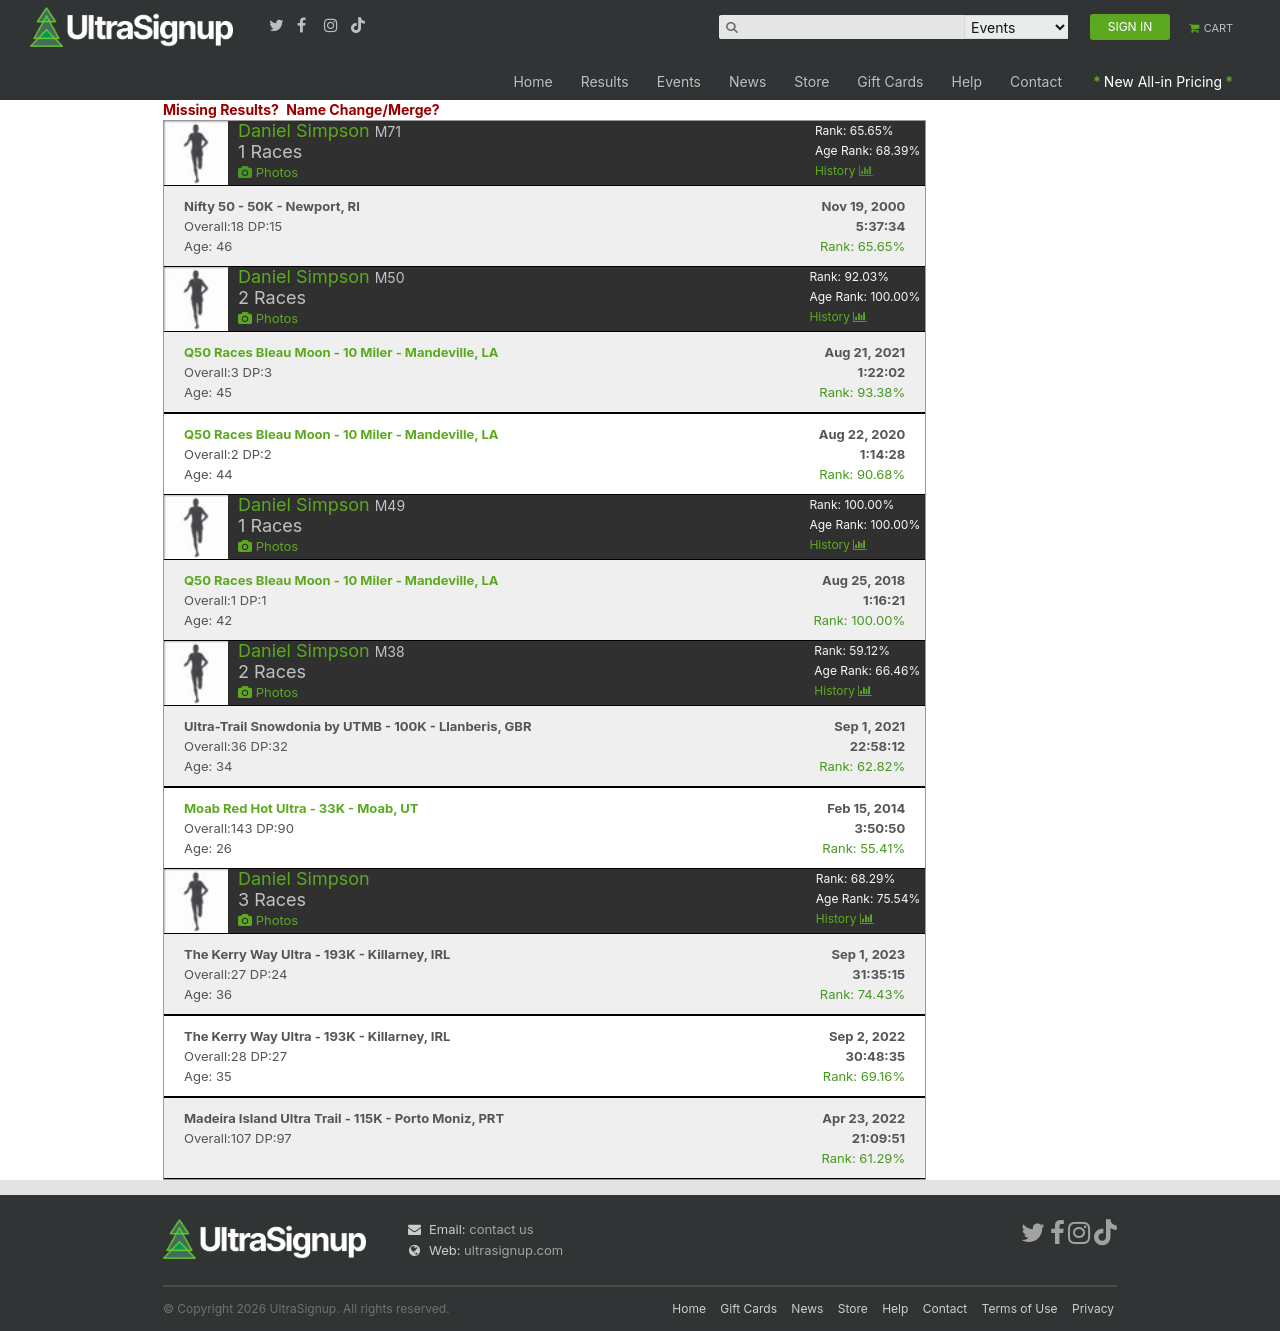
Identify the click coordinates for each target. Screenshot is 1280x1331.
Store (811, 81)
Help (967, 81)
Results (605, 81)
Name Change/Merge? (363, 109)
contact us (501, 1229)
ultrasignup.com (513, 1250)
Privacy (1093, 1308)
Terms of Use (1020, 1308)
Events (679, 81)
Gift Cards (890, 81)
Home (532, 81)
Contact (1036, 81)
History (844, 170)
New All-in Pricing (1163, 81)
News (747, 81)
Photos (268, 172)
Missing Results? (221, 109)
